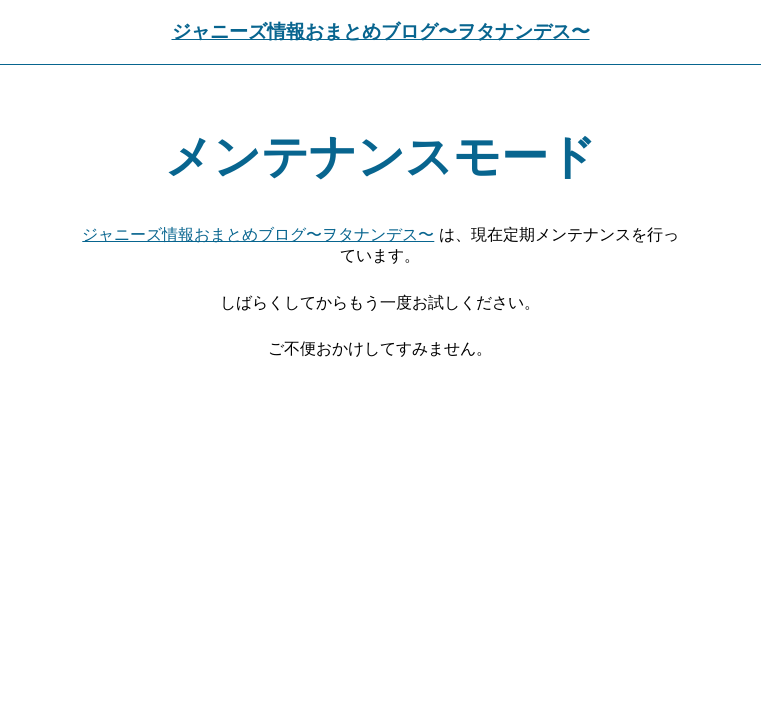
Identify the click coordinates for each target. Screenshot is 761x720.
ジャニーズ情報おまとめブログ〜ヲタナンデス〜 (381, 31)
